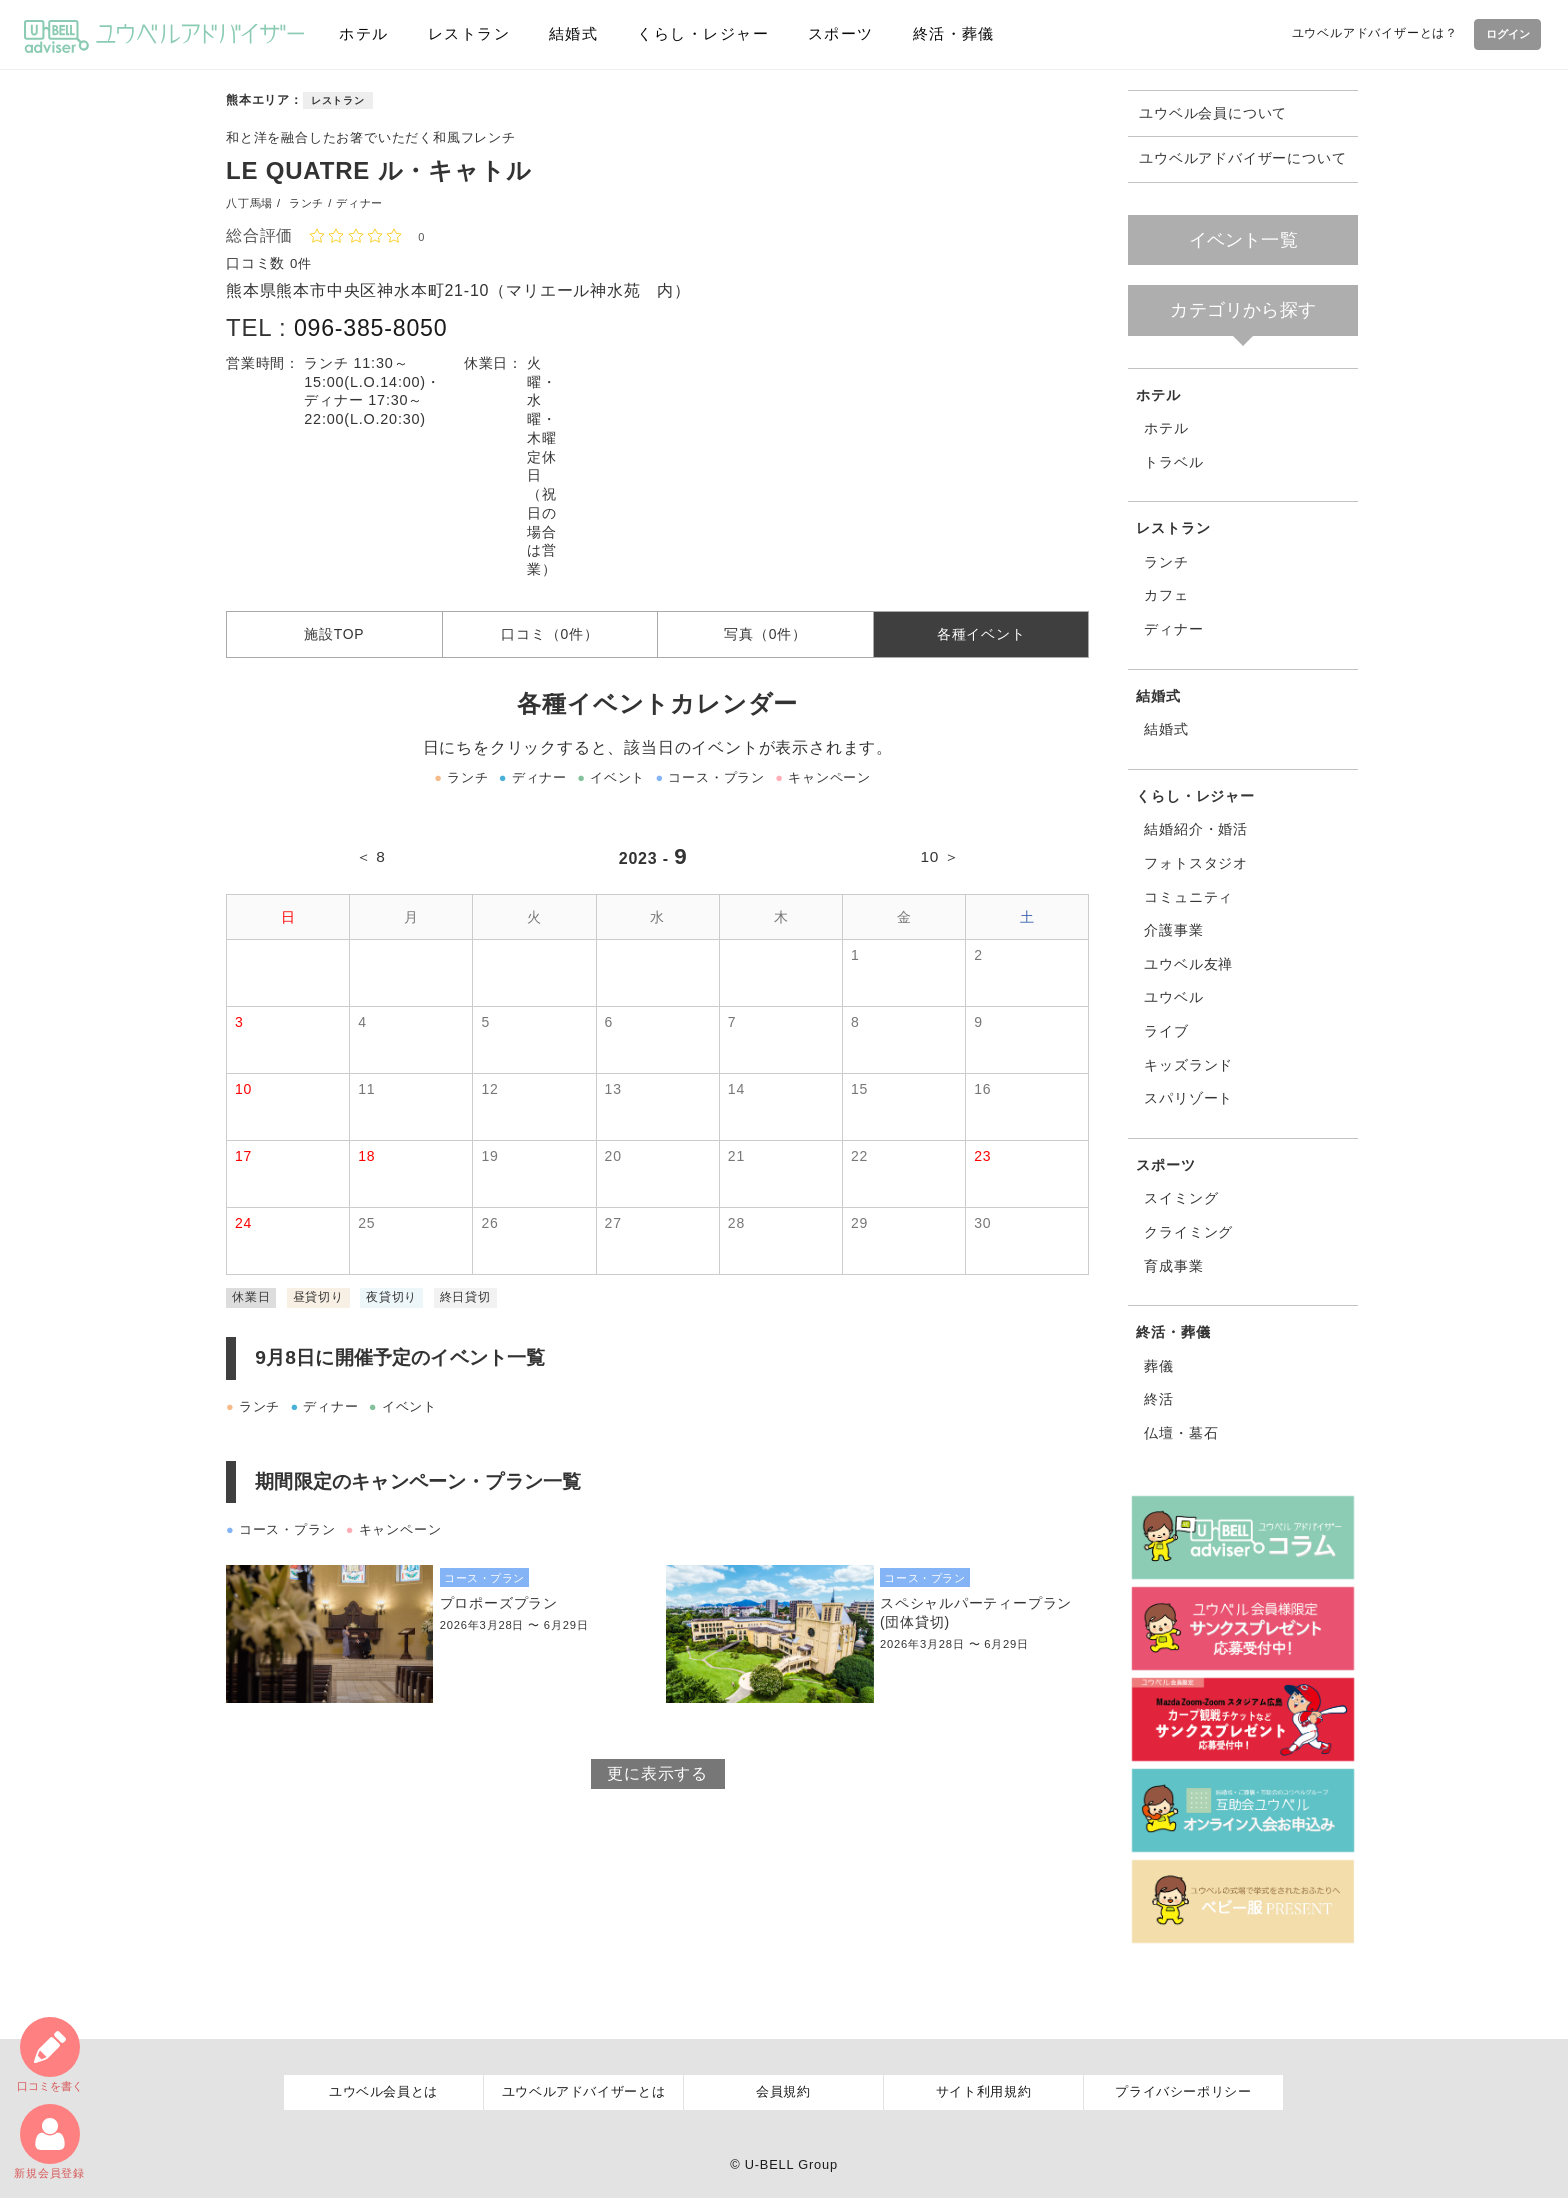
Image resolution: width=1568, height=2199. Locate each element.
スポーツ (833, 33)
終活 (1159, 1399)
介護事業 (1173, 930)
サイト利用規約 (984, 2092)
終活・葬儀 (945, 33)
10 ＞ (938, 864)
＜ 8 (372, 864)
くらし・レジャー (696, 33)
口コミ (49, 2052)
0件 (302, 263)
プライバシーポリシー (1183, 2092)
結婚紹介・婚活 (1196, 829)
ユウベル (1173, 997)
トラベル (1173, 462)
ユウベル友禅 (1188, 964)
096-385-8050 (373, 327)
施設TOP (334, 638)
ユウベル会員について (1213, 113)
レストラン (465, 33)
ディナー (1173, 629)
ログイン (1503, 34)
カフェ (1166, 595)
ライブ (1166, 1031)
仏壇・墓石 (1181, 1433)
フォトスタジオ (1196, 863)
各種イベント (981, 638)
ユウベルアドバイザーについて (1242, 158)
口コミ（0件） (550, 638)
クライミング (1188, 1232)
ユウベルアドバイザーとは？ (1367, 33)
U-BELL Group (791, 2164)
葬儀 (1159, 1366)
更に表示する (657, 1781)
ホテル (362, 33)
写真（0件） (765, 638)
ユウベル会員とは (383, 2092)
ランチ (1166, 562)
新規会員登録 (49, 2140)
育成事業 (1173, 1266)
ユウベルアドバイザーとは (584, 2092)
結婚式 (567, 33)
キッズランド (1188, 1065)
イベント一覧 (1243, 240)
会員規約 (783, 2092)
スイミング (1181, 1198)
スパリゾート (1188, 1098)
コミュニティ (1188, 897)
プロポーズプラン (499, 1611)
